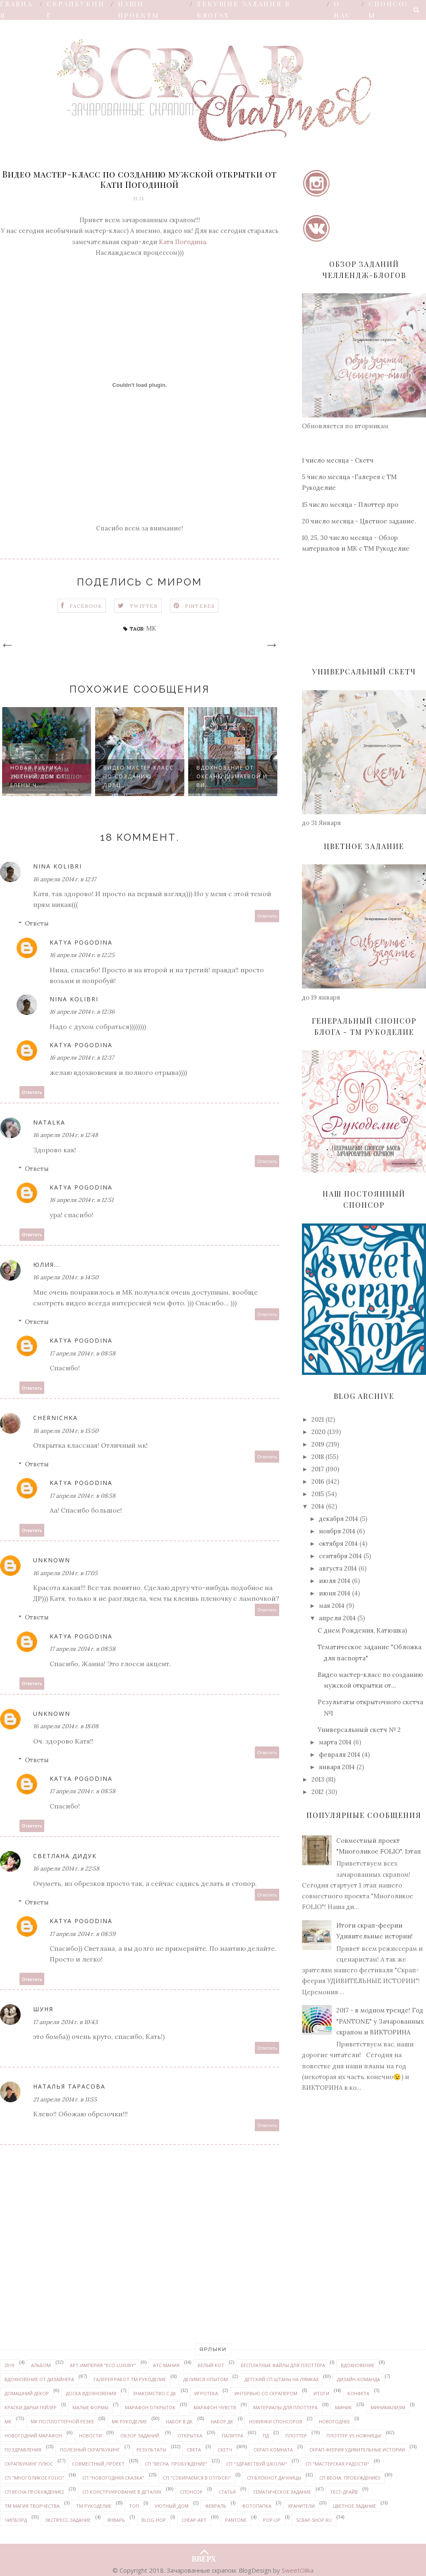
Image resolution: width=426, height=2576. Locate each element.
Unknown (51, 1560)
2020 (318, 1432)
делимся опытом (205, 2379)
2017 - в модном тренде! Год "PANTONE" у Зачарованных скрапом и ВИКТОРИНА (380, 2021)
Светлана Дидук (65, 1856)
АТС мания (166, 2365)
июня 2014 (334, 1593)
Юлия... (46, 1265)
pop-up (271, 2520)
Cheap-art (194, 2520)
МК (151, 628)
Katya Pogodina (81, 942)
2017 (317, 1469)
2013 (317, 1779)
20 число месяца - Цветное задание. (359, 521)
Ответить (267, 916)
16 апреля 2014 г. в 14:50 (65, 1277)
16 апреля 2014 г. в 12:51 (81, 1200)
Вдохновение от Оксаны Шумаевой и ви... (232, 776)
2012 (317, 1792)
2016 (317, 1481)
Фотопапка (256, 2506)
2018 (317, 1457)
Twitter (143, 606)
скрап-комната (273, 2449)
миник (343, 2407)
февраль (215, 2506)
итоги (321, 2393)
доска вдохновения (91, 2393)
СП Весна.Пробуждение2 (34, 2492)
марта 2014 (335, 1742)
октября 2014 (338, 1543)
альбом (41, 2365)
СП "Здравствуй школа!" (256, 2464)
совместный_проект (98, 2464)
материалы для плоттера (285, 2407)
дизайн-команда (358, 2379)
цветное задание (354, 2506)
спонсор (191, 2492)
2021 (317, 1419)
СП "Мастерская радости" (337, 2464)
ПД (266, 2435)
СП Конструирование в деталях (121, 2492)
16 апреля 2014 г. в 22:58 (66, 1868)
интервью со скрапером (266, 2393)
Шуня (43, 2009)
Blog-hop (153, 2520)
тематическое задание (282, 2492)
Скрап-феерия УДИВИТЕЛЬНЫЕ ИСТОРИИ (357, 2449)
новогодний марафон (33, 2435)
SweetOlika (298, 2570)
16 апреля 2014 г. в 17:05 (65, 1573)
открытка (189, 2435)
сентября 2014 (340, 1556)
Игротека (206, 2393)
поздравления (23, 2449)
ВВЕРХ (204, 2551)
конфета (358, 2393)
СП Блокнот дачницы (274, 2478)
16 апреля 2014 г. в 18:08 (65, 1726)
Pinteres (200, 606)
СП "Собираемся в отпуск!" (197, 2478)
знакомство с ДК (154, 2393)
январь (116, 2520)
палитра (232, 2435)
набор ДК (222, 2421)
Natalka (49, 1122)
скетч (225, 2449)
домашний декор (27, 2393)
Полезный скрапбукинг (90, 2449)
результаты (151, 2449)
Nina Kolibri (57, 866)
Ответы (37, 923)
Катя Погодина (182, 242)
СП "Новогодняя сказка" (113, 2478)
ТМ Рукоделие (93, 2506)
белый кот (211, 2365)
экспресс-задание (68, 2520)
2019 (317, 1444)
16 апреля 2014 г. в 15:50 (65, 1430)
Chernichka (55, 1418)
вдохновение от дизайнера (39, 2379)
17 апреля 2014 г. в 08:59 (82, 1934)
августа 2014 (338, 1568)
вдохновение (357, 2365)
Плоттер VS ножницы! (353, 2435)
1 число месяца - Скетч (337, 460)
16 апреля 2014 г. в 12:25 (82, 955)
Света (194, 2449)
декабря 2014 (338, 1519)
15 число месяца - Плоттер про (350, 504)
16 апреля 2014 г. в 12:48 (65, 1135)
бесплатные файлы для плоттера (283, 2365)
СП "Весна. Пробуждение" (176, 2464)
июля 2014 (334, 1581)
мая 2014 (332, 1605)
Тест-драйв (344, 2492)
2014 (317, 1506)
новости (90, 2435)
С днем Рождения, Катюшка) (362, 1630)
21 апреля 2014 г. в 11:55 (65, 2099)
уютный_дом (172, 2506)
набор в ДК (179, 2421)
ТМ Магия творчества (32, 2506)
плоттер (296, 2435)
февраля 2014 (339, 1754)
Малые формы (90, 2407)
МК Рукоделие (129, 2421)
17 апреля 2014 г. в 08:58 (82, 1353)
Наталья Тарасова (69, 2086)
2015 (317, 1494)
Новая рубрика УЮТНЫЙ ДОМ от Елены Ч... (37, 776)
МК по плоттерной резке (62, 2421)
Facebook (86, 606)
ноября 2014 (337, 1531)
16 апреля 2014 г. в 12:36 (82, 1011)
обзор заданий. (140, 2435)
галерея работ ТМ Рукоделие (129, 2379)
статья (227, 2492)
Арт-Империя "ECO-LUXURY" (103, 2365)
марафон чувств (215, 2407)
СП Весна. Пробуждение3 (349, 2478)
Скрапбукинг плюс (29, 2464)
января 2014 (337, 1767)
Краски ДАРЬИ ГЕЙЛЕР (31, 2407)
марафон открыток (150, 2407)
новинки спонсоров (275, 2421)
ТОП (134, 2506)
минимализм (388, 2407)
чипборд (16, 2520)
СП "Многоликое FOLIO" (34, 2478)
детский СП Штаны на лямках (281, 2379)
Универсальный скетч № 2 (359, 1730)
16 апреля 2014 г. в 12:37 (82, 1057)
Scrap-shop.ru (314, 2520)
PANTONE (236, 2520)
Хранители (301, 2506)
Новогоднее (334, 2421)
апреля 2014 (337, 1618)
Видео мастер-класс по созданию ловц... (138, 776)
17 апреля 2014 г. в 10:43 (65, 2022)
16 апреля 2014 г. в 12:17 (64, 879)
